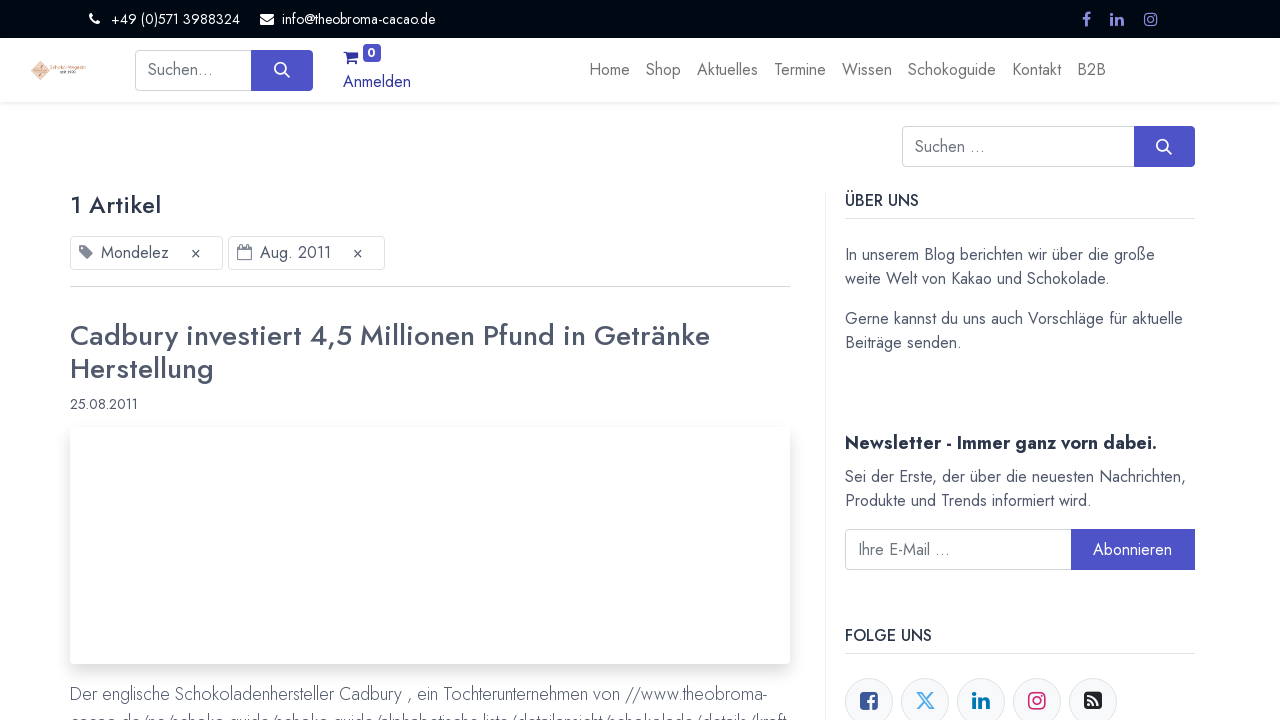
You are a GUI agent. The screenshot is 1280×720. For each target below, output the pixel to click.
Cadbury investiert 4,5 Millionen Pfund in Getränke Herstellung (390, 352)
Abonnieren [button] (1132, 549)
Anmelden (377, 81)
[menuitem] (609, 70)
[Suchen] (281, 70)
